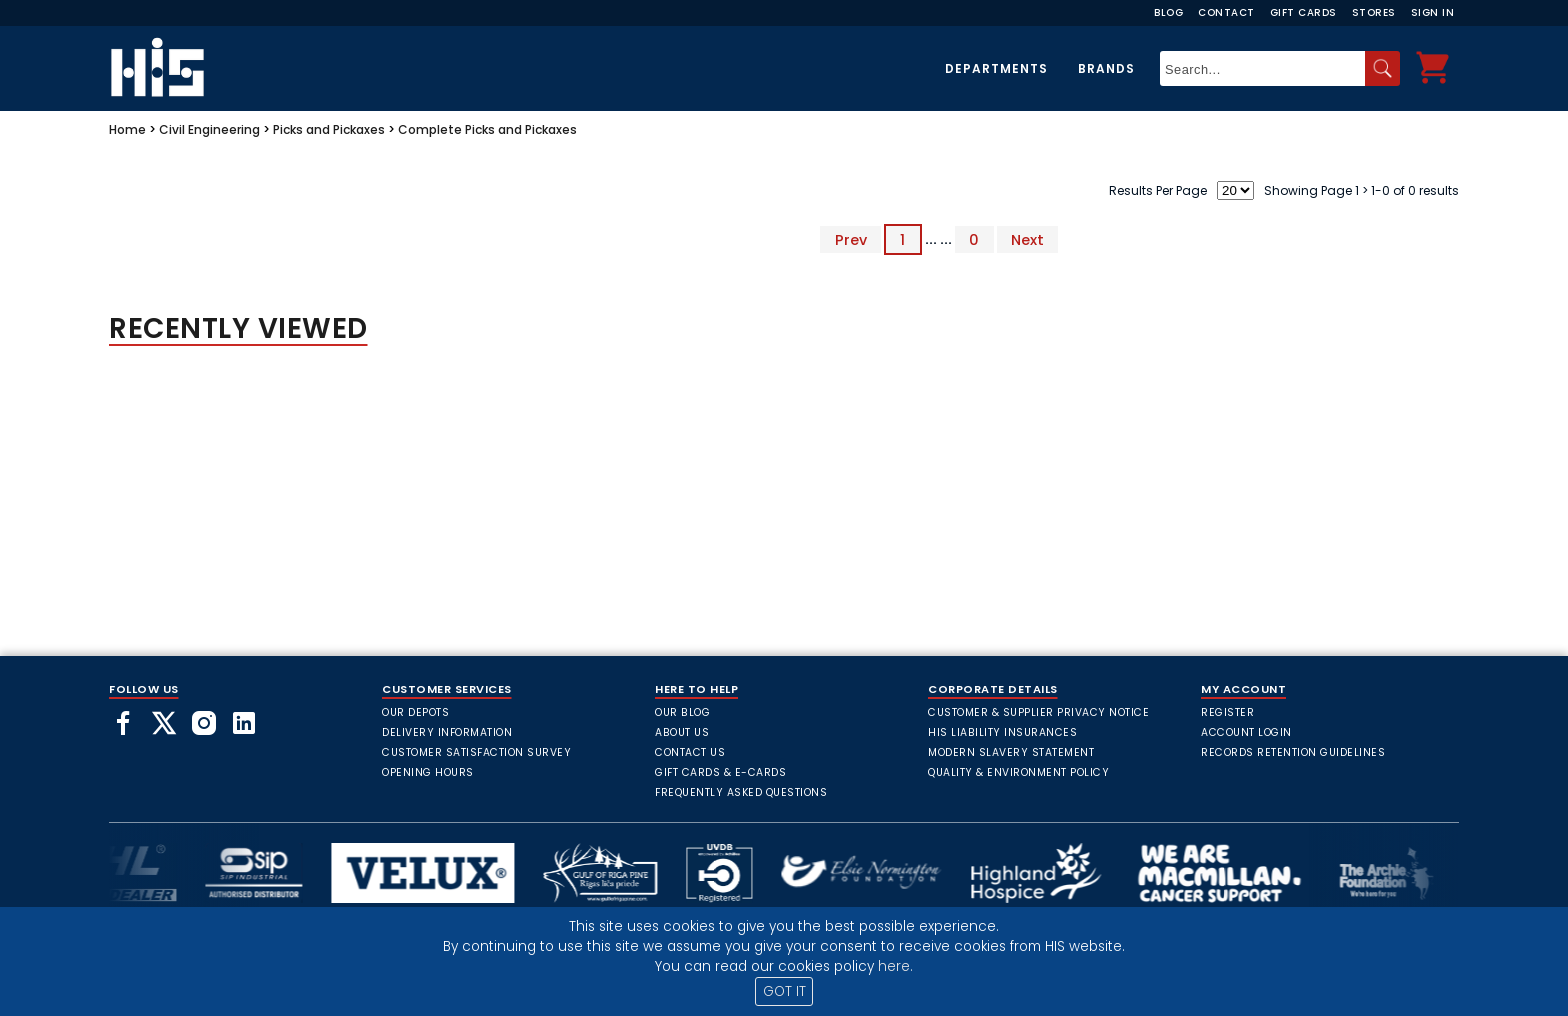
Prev (851, 239)
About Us (682, 732)
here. (895, 966)
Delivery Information (447, 732)
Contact (1226, 12)
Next (1027, 239)
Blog (1168, 12)
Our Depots (415, 712)
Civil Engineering (209, 129)
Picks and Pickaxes (329, 129)
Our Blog (682, 712)
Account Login (1246, 732)
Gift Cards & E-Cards (720, 772)
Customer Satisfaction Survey (476, 752)
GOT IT (784, 991)
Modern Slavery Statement (1011, 752)
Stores (1374, 12)
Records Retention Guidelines (1293, 752)
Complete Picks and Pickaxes (487, 129)
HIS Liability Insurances (1002, 732)
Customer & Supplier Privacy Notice (1038, 712)
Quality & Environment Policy (1018, 772)
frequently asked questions (741, 792)
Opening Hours (428, 772)
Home (127, 129)
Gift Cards (1303, 12)
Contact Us (690, 752)
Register (1227, 712)
